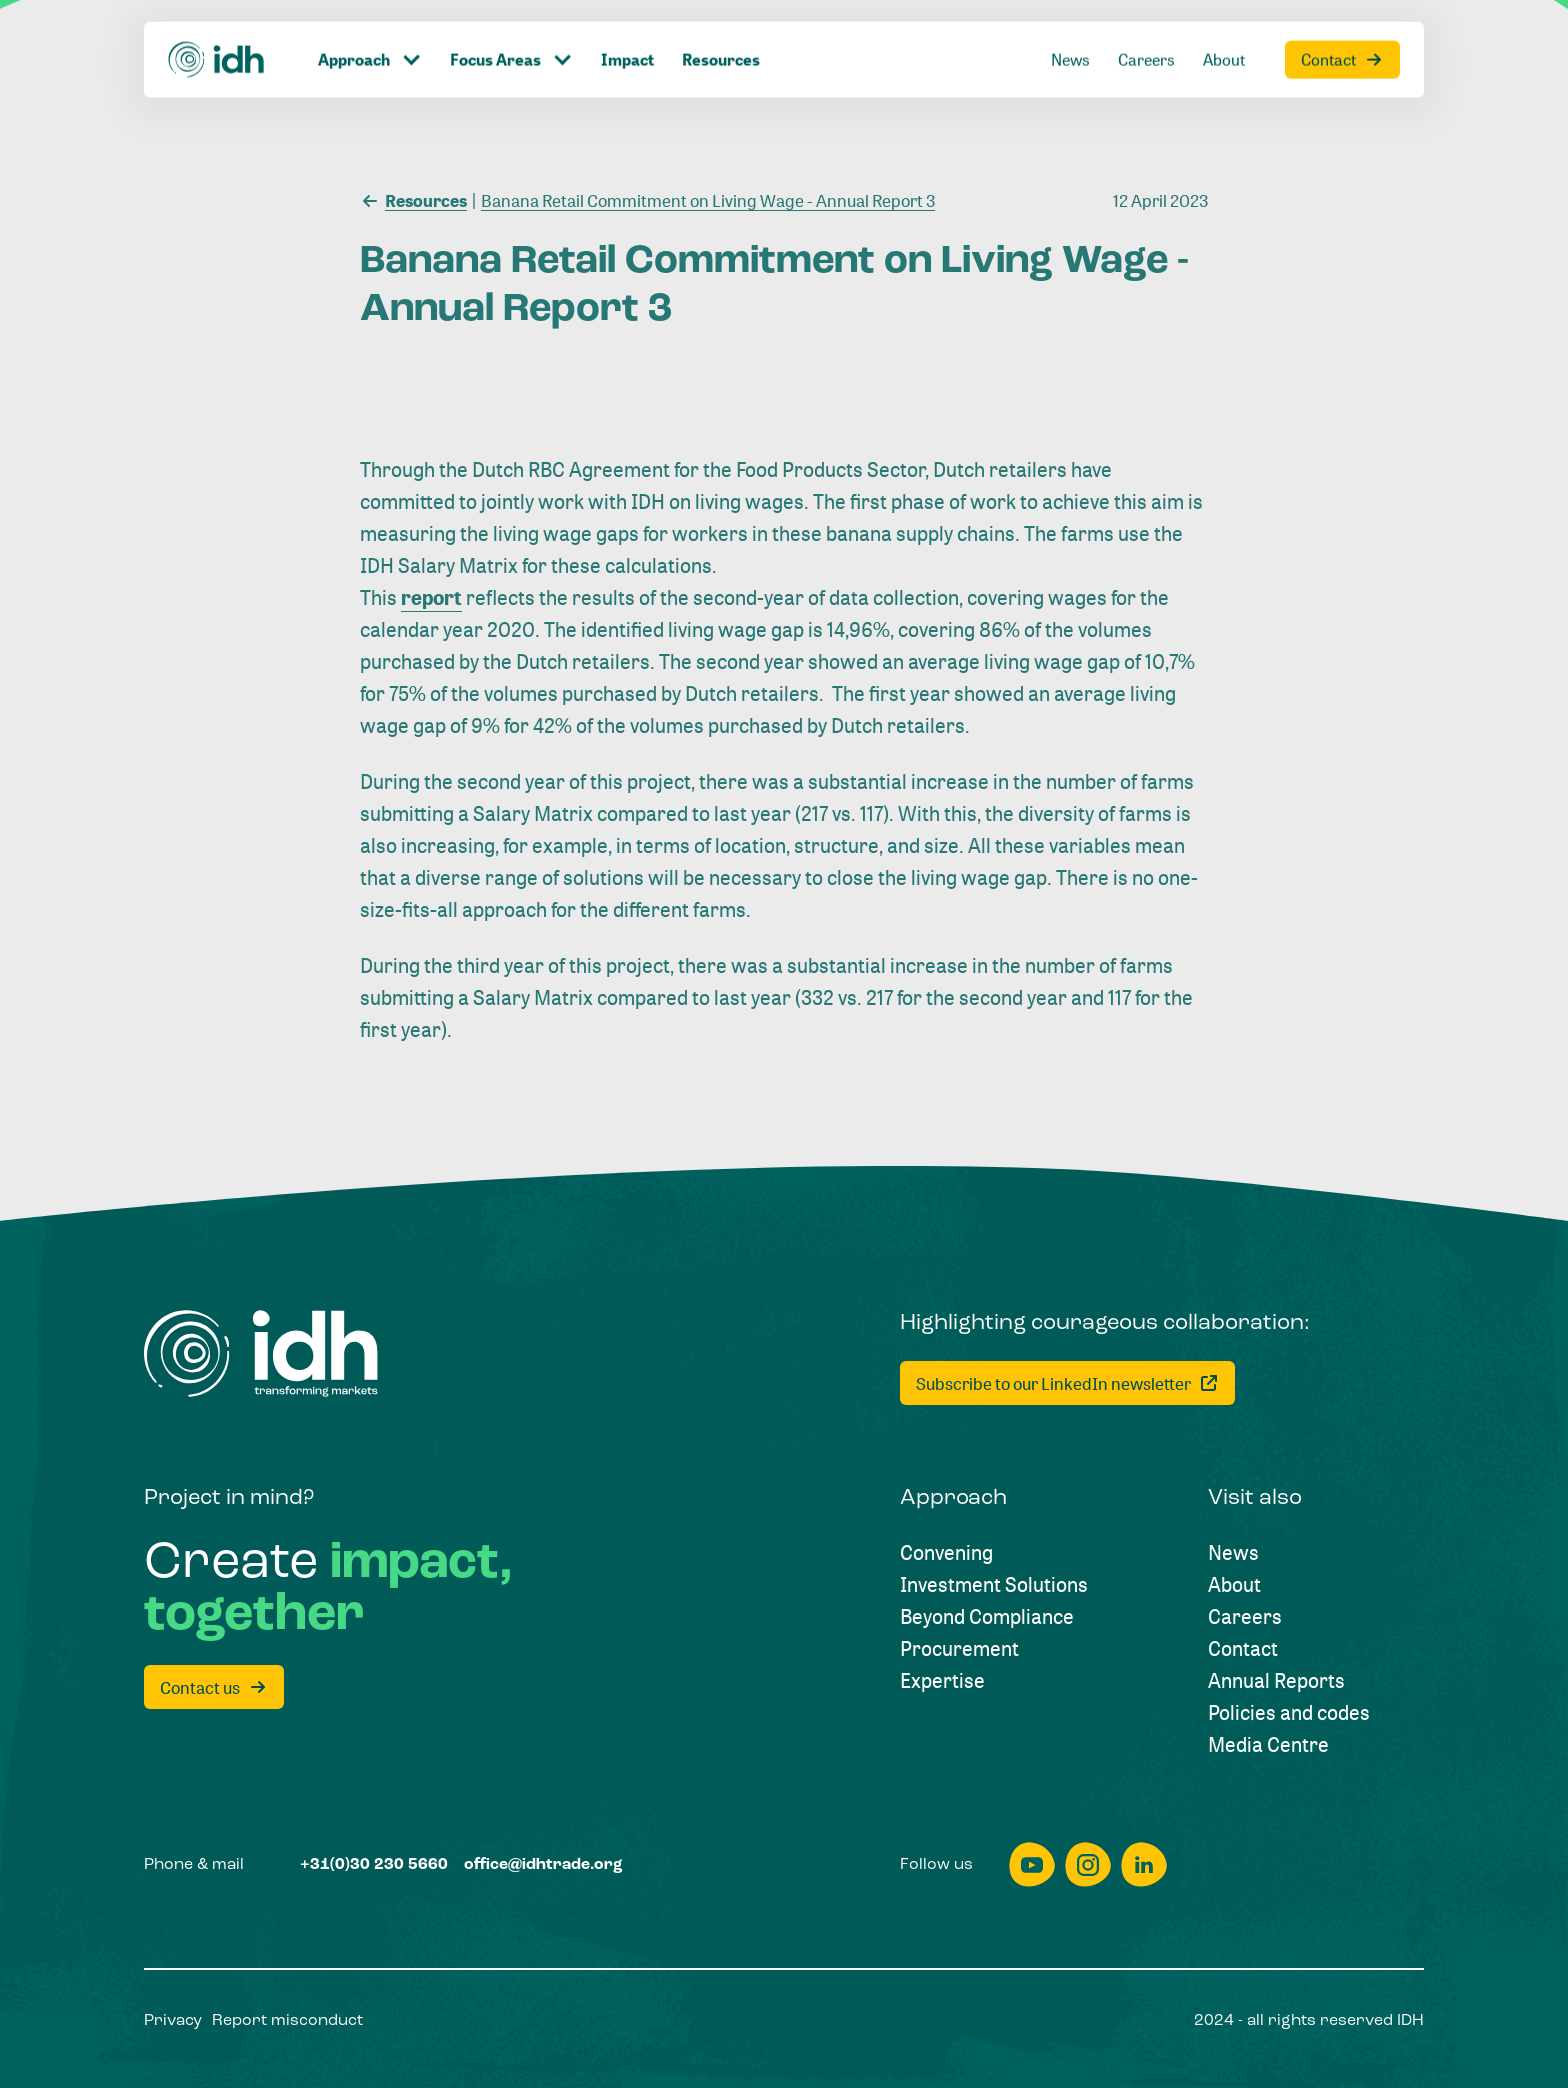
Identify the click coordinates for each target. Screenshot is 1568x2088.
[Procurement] (959, 1649)
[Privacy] (173, 2021)
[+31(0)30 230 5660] (374, 1865)
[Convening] (946, 1553)
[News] (1233, 1553)
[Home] (261, 1353)
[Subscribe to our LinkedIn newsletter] (1067, 1383)
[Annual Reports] (1276, 1681)
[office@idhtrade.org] (543, 1865)
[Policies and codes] (1289, 1713)
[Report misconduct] (287, 2021)
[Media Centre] (1268, 1745)
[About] (1234, 1585)
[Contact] (1243, 1649)
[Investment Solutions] (994, 1585)
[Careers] (1245, 1617)
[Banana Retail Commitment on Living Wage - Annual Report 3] (703, 199)
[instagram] (1088, 1864)
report (431, 597)
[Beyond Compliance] (987, 1617)
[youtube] (1032, 1864)
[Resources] (413, 199)
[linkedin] (1144, 1864)
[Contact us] (214, 1687)
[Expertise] (942, 1681)
